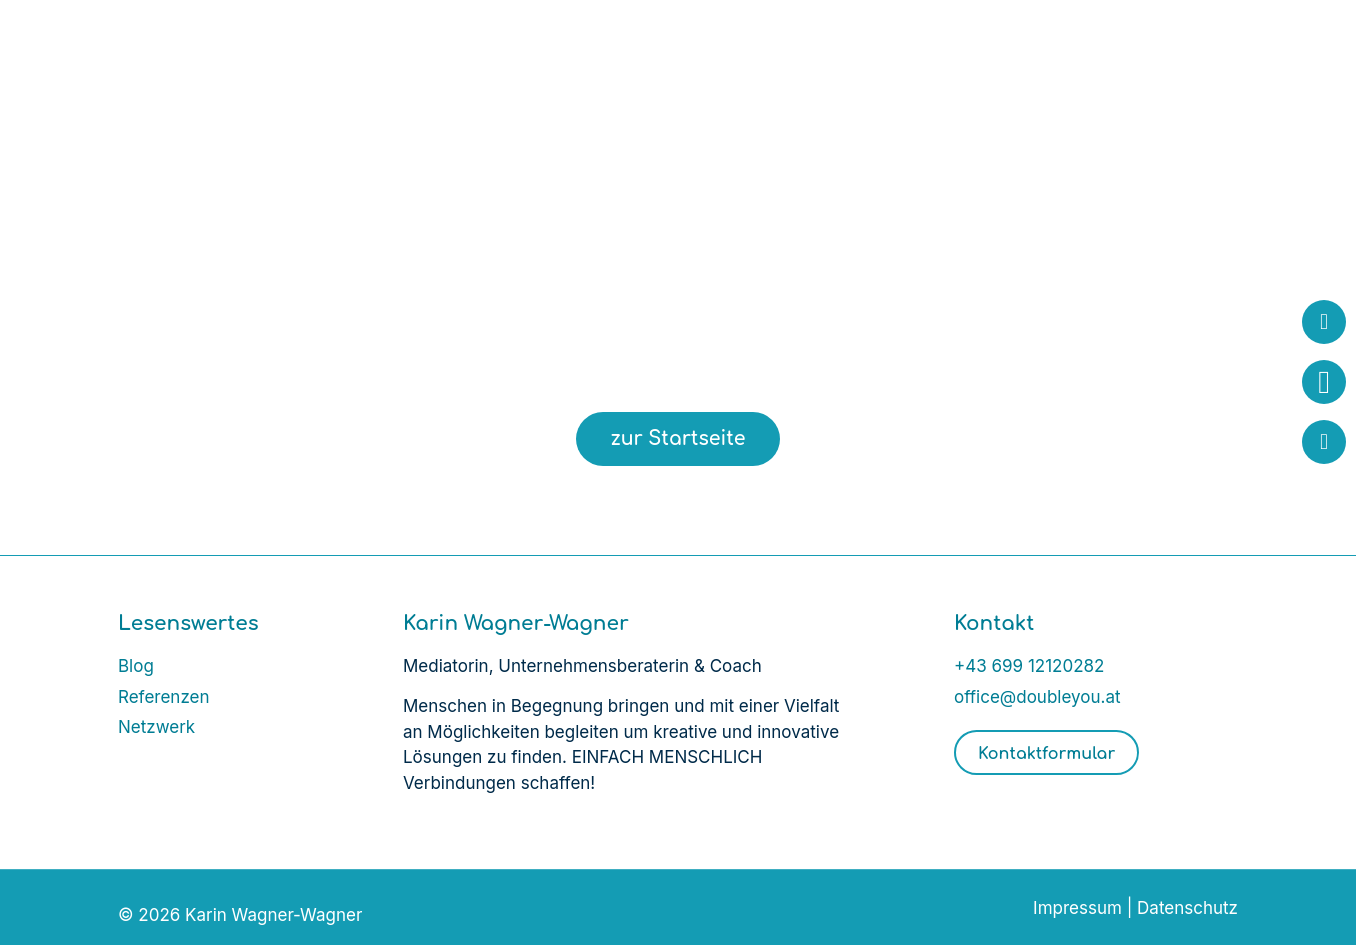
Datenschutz (1187, 908)
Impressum (1077, 908)
